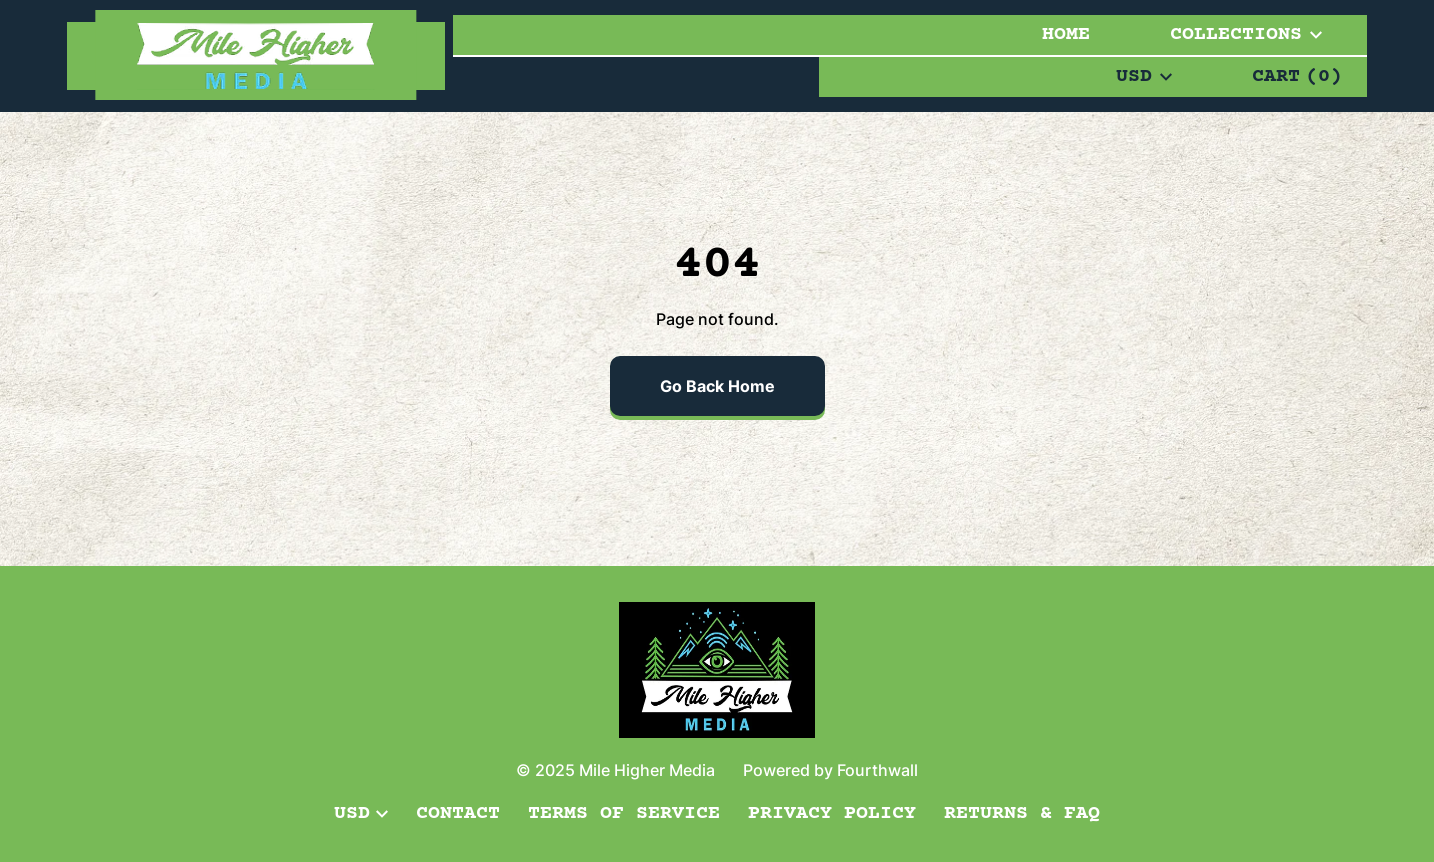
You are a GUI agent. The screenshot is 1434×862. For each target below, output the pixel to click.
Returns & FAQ (1022, 813)
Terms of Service (624, 813)
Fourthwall (877, 770)
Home (1066, 34)
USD (1144, 76)
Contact (458, 813)
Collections (1246, 34)
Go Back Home (717, 386)
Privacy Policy (832, 813)
